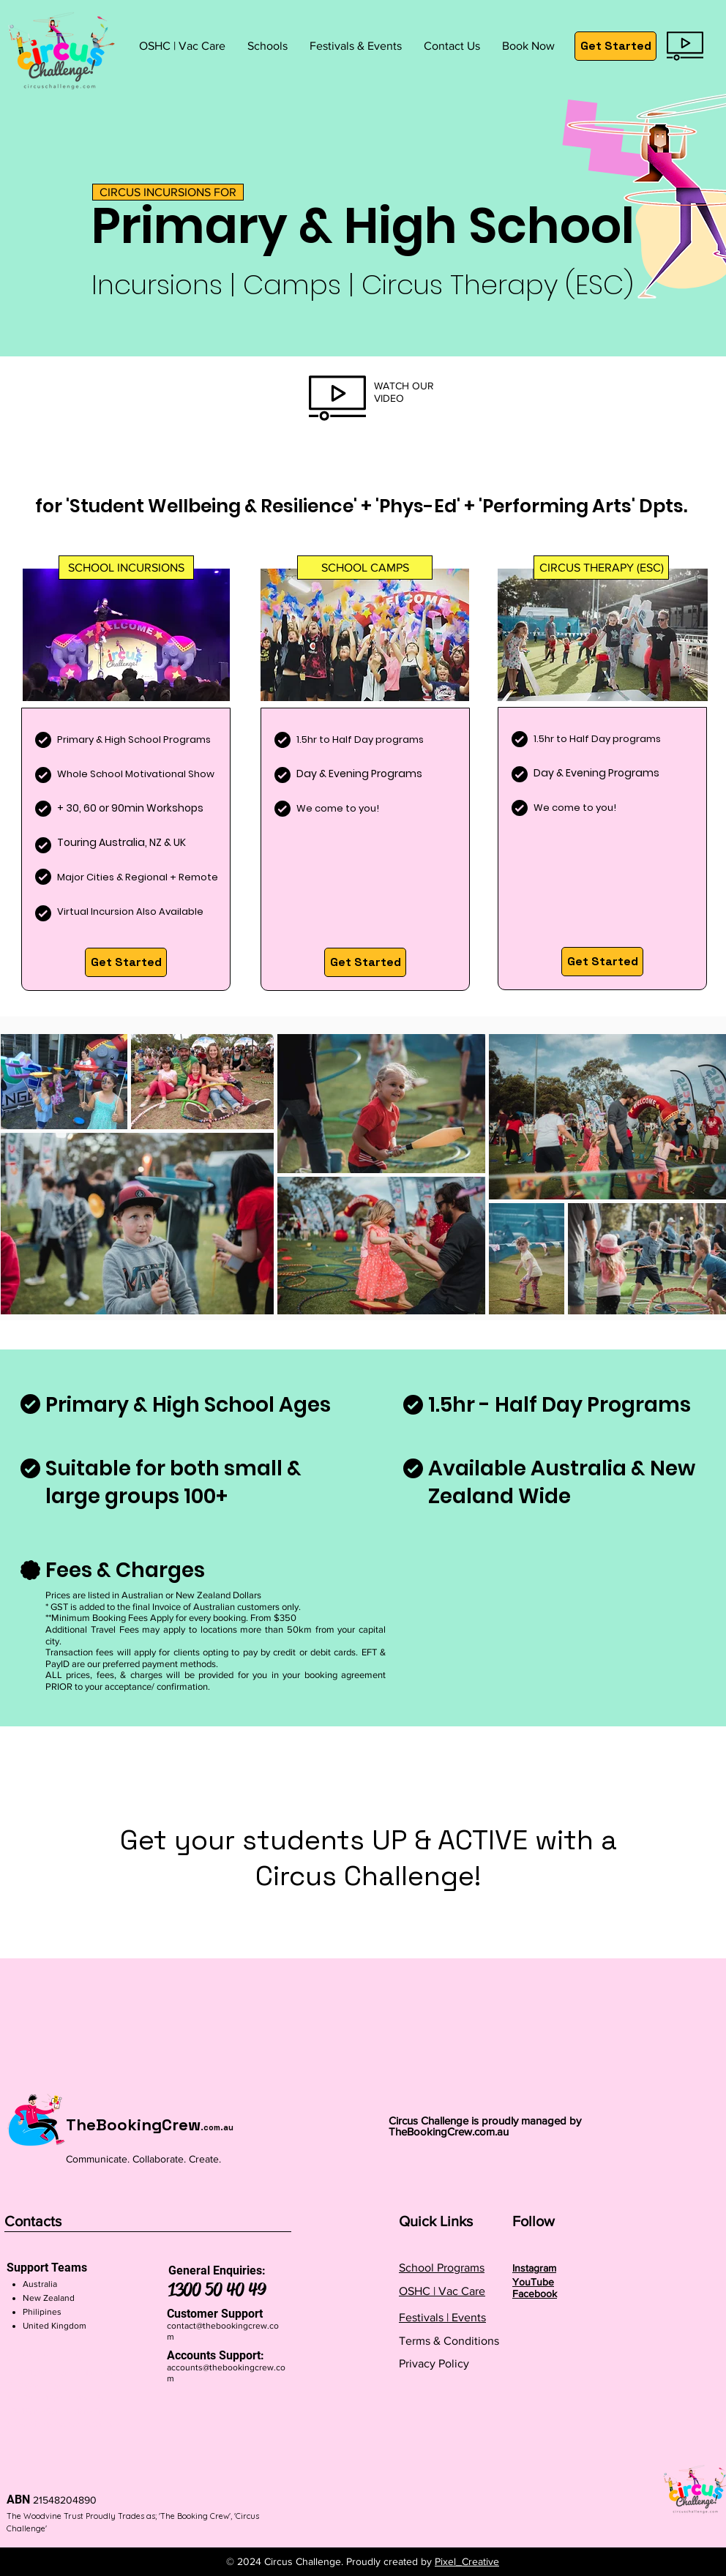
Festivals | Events (442, 2317)
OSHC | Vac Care (442, 2291)
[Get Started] (615, 46)
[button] (267, 46)
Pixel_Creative (467, 2561)
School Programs (441, 2267)
